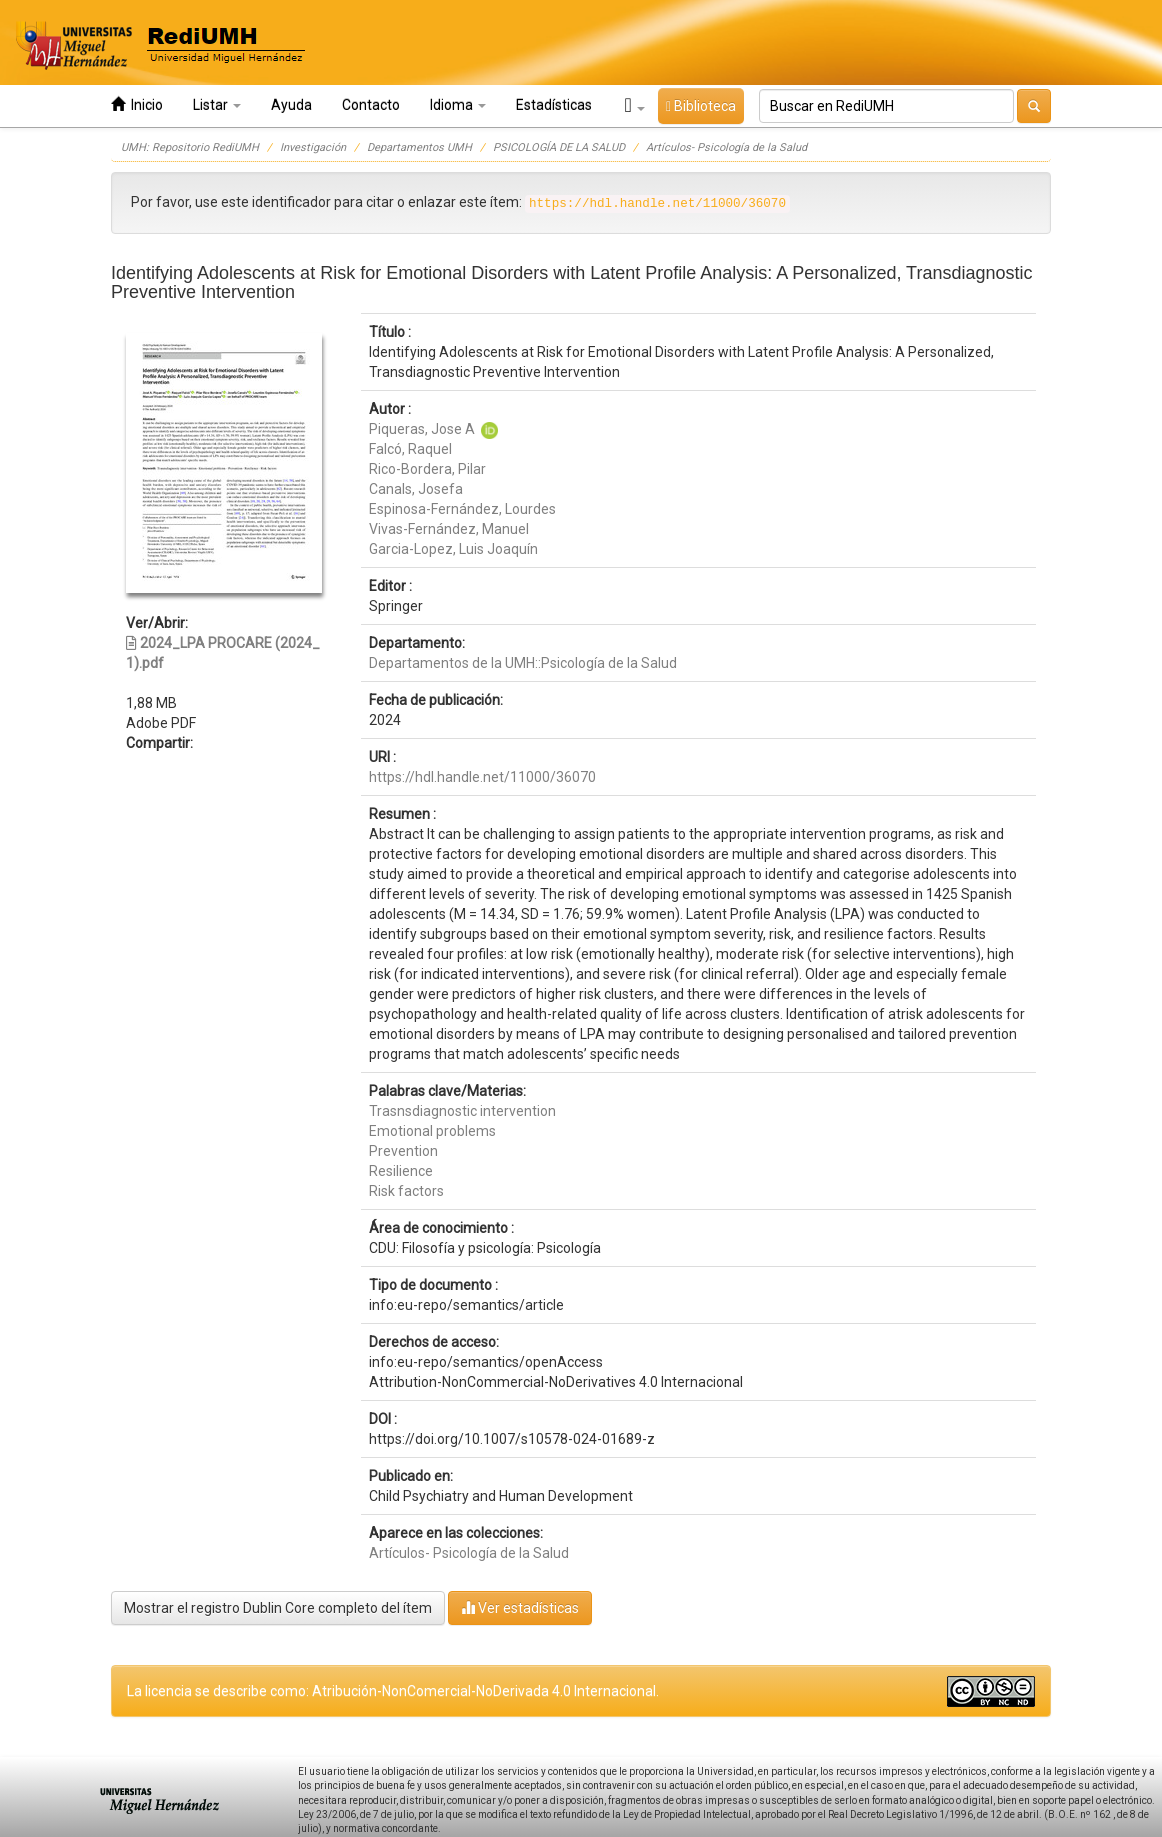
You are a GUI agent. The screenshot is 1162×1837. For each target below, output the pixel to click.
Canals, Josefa (416, 489)
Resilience (401, 1171)
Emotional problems (432, 1131)
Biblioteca (701, 106)
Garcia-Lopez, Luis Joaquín (453, 549)
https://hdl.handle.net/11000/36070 (482, 777)
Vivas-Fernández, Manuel (449, 529)
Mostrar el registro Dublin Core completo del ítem (278, 1608)
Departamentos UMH (419, 147)
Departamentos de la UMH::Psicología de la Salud (523, 663)
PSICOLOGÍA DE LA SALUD (559, 147)
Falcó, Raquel (410, 449)
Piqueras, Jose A (422, 429)
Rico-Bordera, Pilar (427, 469)
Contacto (371, 105)
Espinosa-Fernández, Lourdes (462, 509)
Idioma (458, 105)
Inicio (137, 104)
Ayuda (291, 105)
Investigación (313, 147)
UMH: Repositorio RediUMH (190, 147)
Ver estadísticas (520, 1607)
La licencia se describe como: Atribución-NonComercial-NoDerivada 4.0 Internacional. (393, 1691)
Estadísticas (554, 105)
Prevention (403, 1151)
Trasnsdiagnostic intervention (462, 1111)
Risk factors (406, 1191)
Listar (217, 105)
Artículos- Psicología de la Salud (726, 147)
